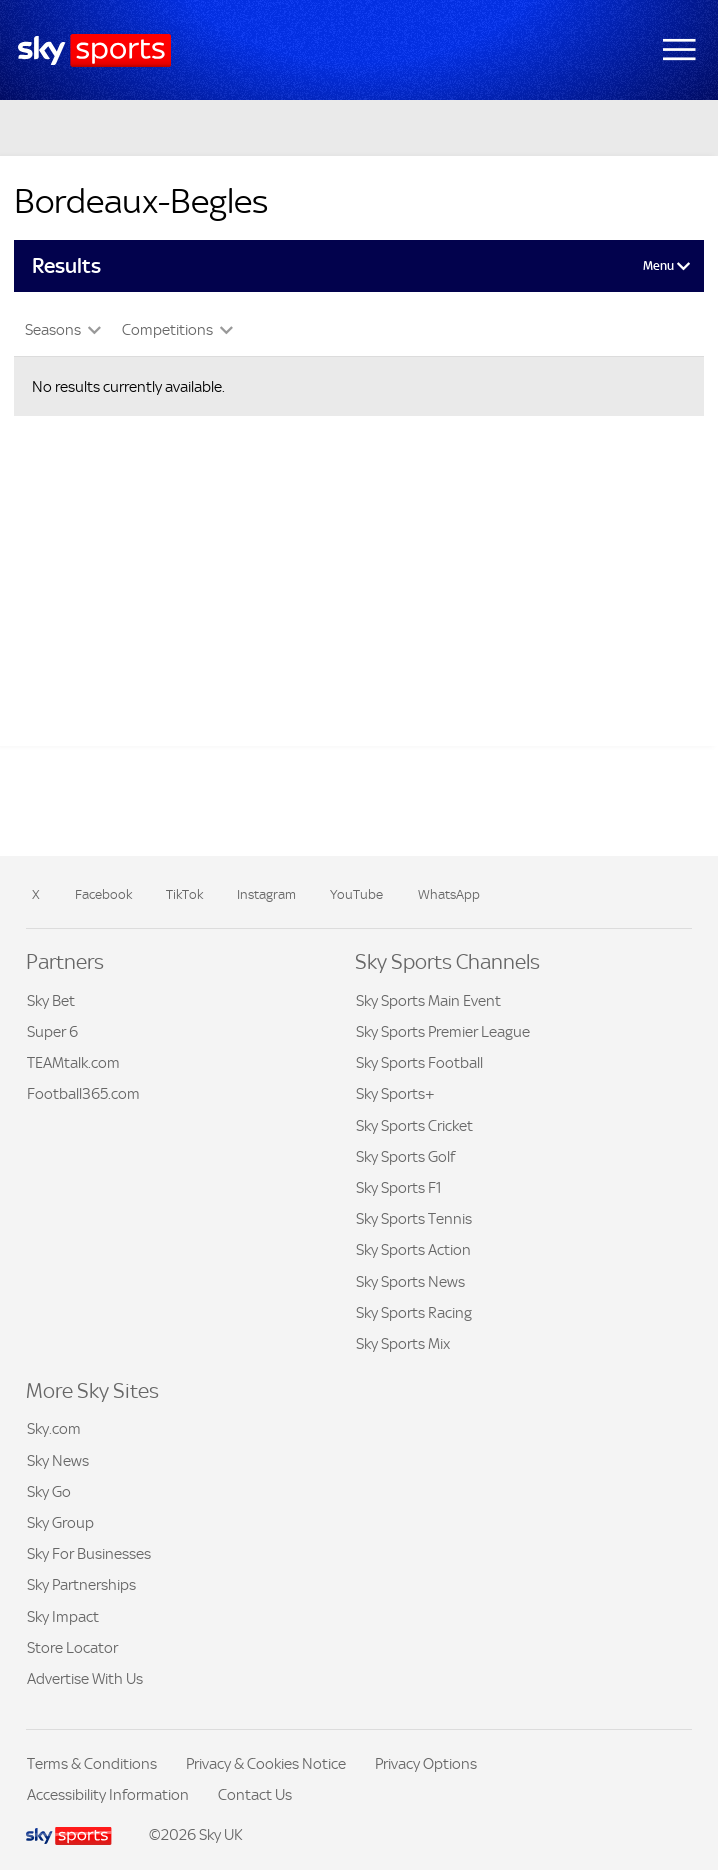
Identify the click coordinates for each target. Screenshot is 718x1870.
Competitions (169, 329)
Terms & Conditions (92, 1763)
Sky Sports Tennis (414, 1218)
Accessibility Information (108, 1794)
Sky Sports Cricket (414, 1125)
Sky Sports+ (395, 1093)
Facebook (103, 894)
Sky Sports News (410, 1281)
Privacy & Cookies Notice (266, 1763)
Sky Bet (51, 1000)
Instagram (266, 894)
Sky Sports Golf (405, 1156)
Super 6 (52, 1031)
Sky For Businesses (89, 1553)
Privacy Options (426, 1763)
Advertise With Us (85, 1678)
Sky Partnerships (81, 1584)
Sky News (58, 1460)
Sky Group (60, 1522)
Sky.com (54, 1428)
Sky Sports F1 (399, 1187)
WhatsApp (449, 894)
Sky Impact (63, 1616)
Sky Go (49, 1491)
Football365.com (83, 1093)
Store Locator (72, 1647)
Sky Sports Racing (414, 1312)
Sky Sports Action (413, 1249)
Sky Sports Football (419, 1062)
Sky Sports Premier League (443, 1031)
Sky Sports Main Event (428, 1000)
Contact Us (255, 1794)
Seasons (54, 329)
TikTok (184, 894)
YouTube (356, 894)
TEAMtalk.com (73, 1062)
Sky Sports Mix (403, 1343)
